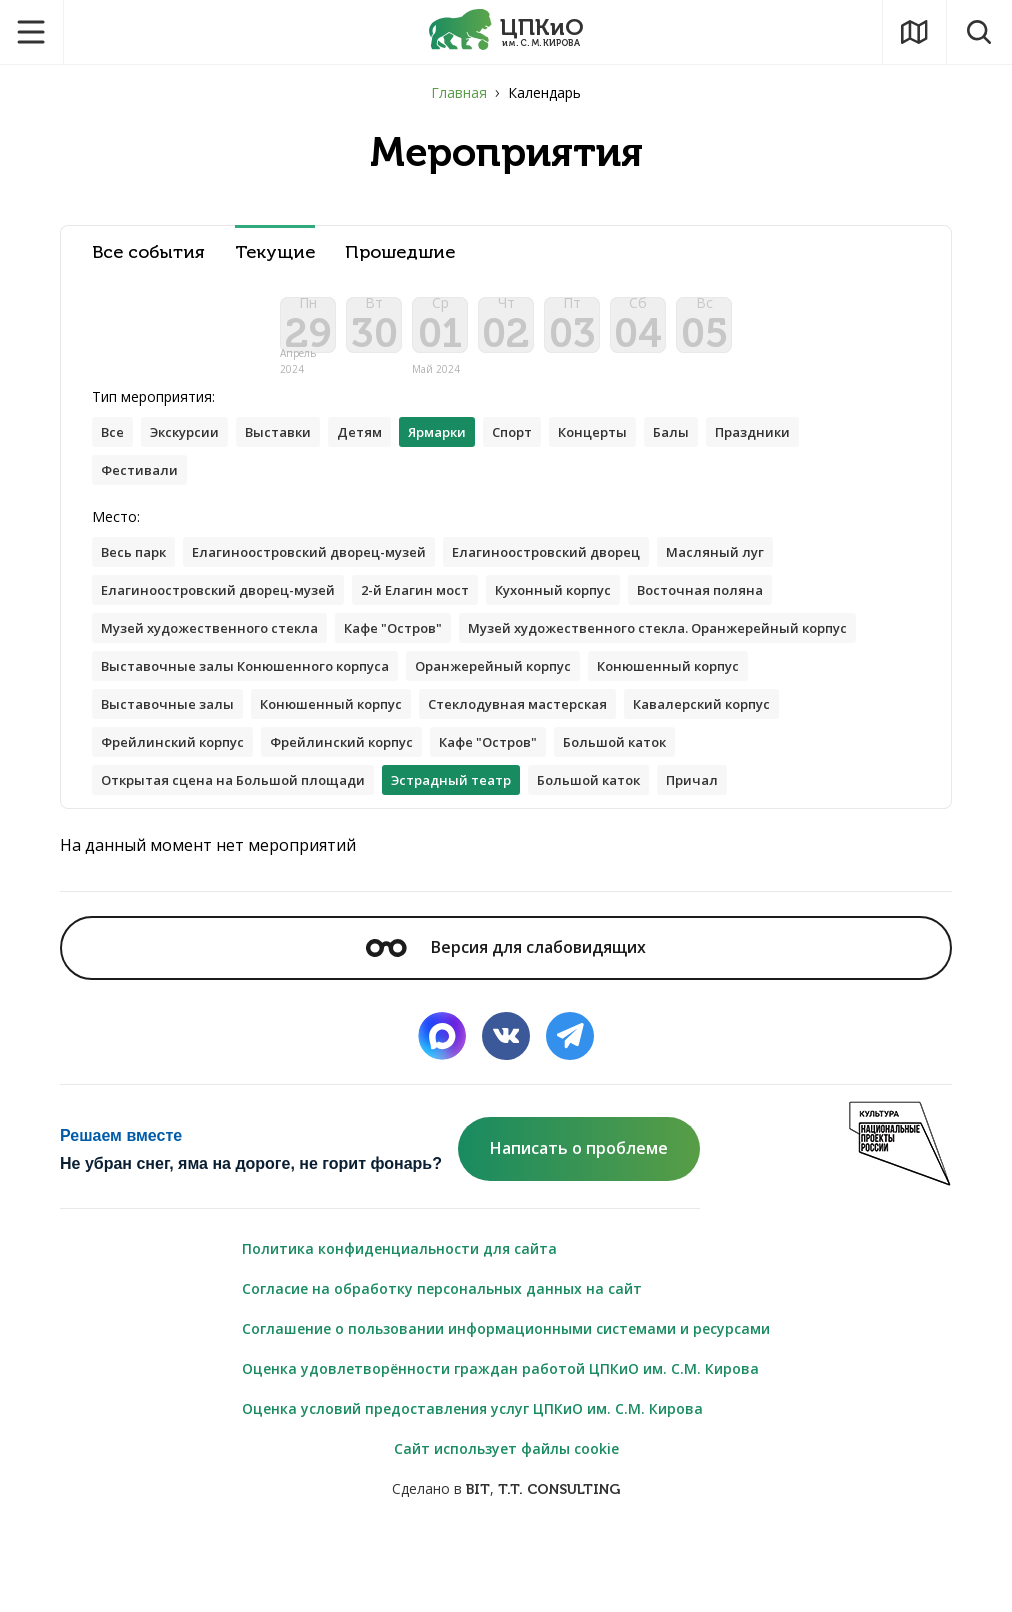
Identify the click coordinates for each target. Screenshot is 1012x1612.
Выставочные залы (547, 732)
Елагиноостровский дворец (582, 572)
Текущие (275, 252)
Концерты (633, 448)
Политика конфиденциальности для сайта (399, 1322)
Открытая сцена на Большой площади (519, 812)
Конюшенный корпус (373, 732)
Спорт (545, 448)
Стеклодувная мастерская (199, 772)
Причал (269, 852)
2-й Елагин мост (440, 612)
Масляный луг (763, 572)
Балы (716, 448)
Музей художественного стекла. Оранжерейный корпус (306, 692)
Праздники (803, 448)
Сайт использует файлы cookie (506, 1522)
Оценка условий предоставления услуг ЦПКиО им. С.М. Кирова (472, 1482)
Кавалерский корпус (398, 772)
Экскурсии (191, 448)
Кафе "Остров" (416, 652)
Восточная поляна (748, 612)
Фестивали (142, 488)
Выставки (292, 448)
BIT (478, 1563)
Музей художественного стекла (218, 652)
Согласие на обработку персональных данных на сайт (442, 1362)
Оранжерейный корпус (185, 732)
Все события (148, 252)
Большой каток (293, 812)
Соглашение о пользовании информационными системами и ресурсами (506, 1402)
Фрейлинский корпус (577, 772)
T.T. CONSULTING (559, 1563)
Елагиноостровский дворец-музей (327, 572)
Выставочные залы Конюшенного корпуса (692, 692)
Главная (459, 92)
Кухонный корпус (590, 612)
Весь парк (137, 572)
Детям (379, 448)
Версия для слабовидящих (506, 1021)
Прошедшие (400, 252)
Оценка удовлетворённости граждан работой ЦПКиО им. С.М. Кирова (500, 1442)
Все (114, 448)
